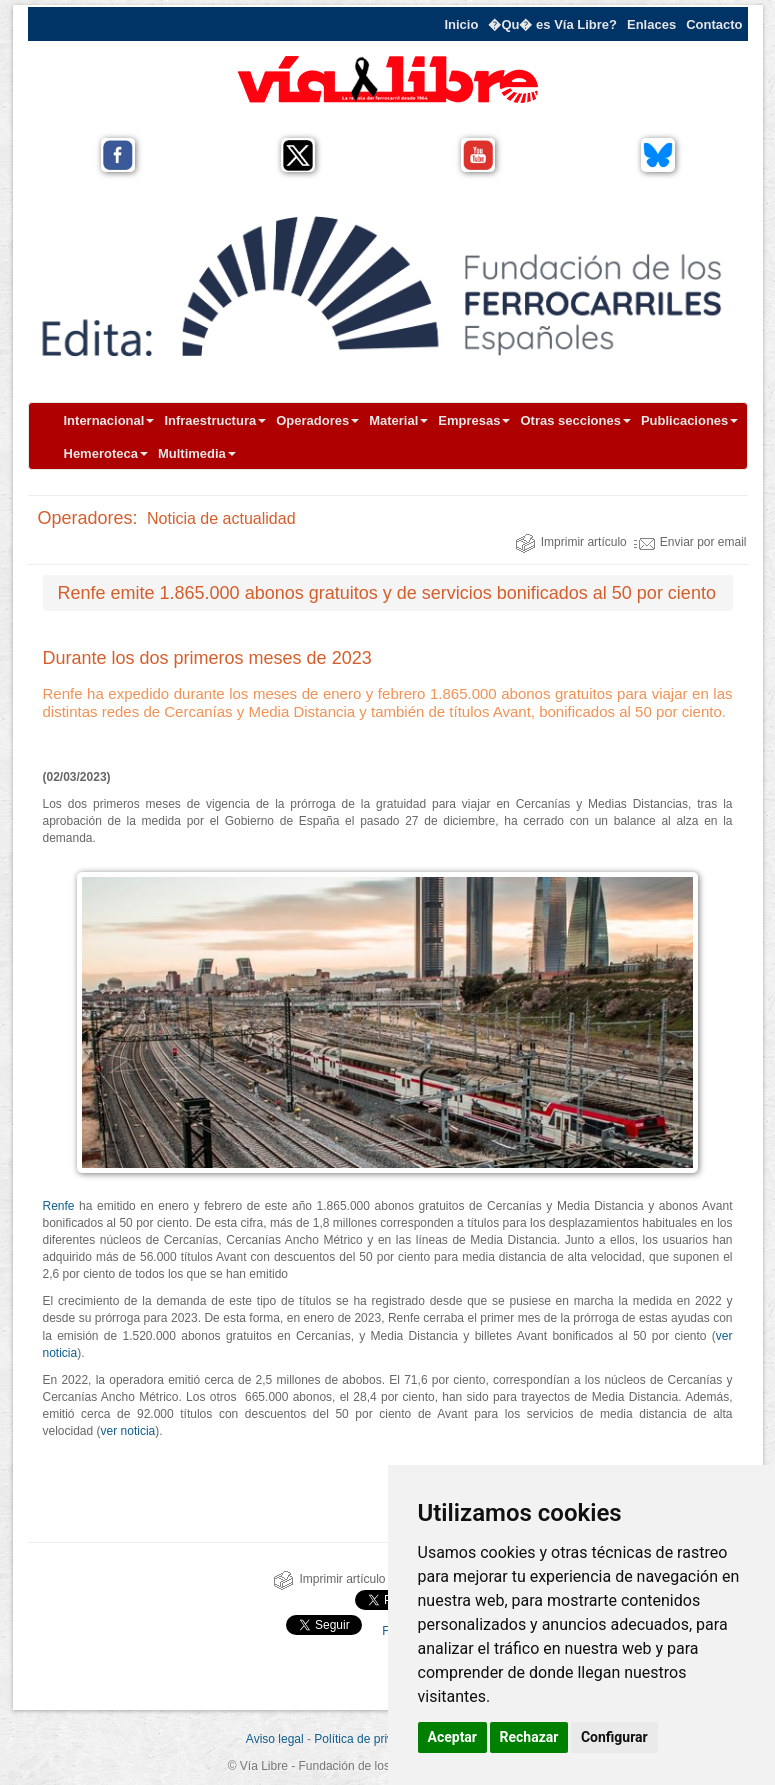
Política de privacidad (371, 1739)
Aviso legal (275, 1739)
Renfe (59, 1206)
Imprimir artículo (571, 542)
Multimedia (197, 453)
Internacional (109, 420)
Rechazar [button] (529, 1737)
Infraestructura (215, 420)
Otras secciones (575, 420)
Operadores (317, 420)
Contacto (714, 24)
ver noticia (128, 1431)
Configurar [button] (614, 1737)
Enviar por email (690, 542)
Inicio (461, 24)
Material (398, 420)
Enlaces (651, 24)
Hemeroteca (106, 453)
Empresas (474, 420)
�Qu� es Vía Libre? (552, 24)
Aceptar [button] (453, 1737)
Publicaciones (689, 420)
